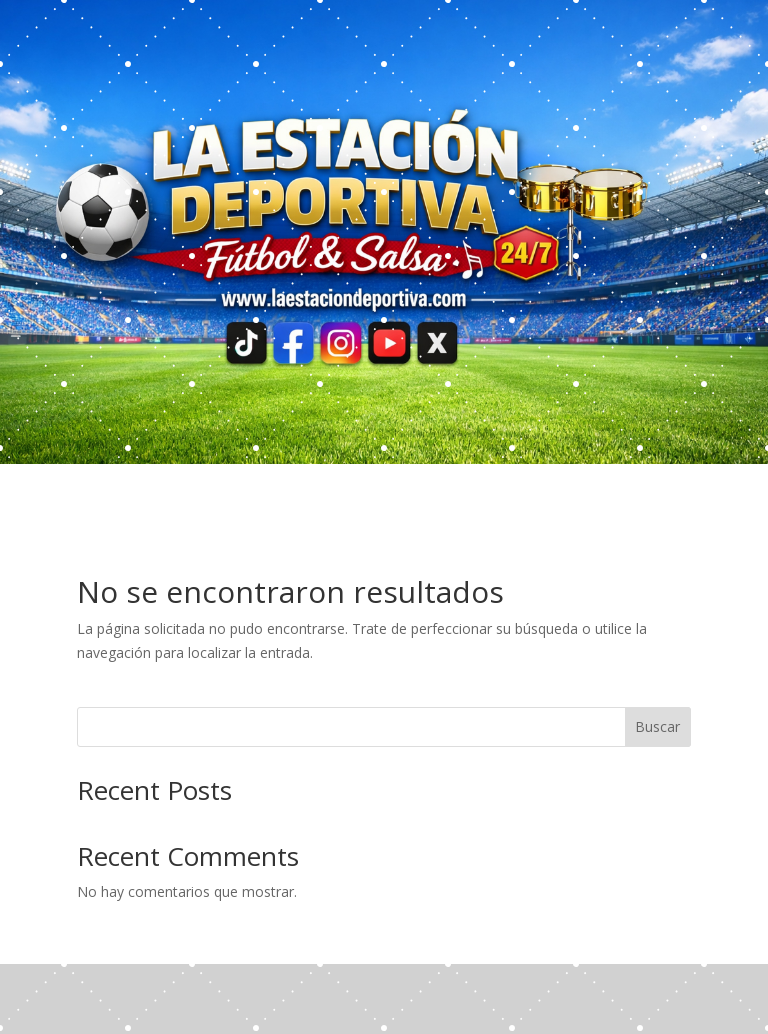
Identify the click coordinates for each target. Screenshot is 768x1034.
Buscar (657, 726)
